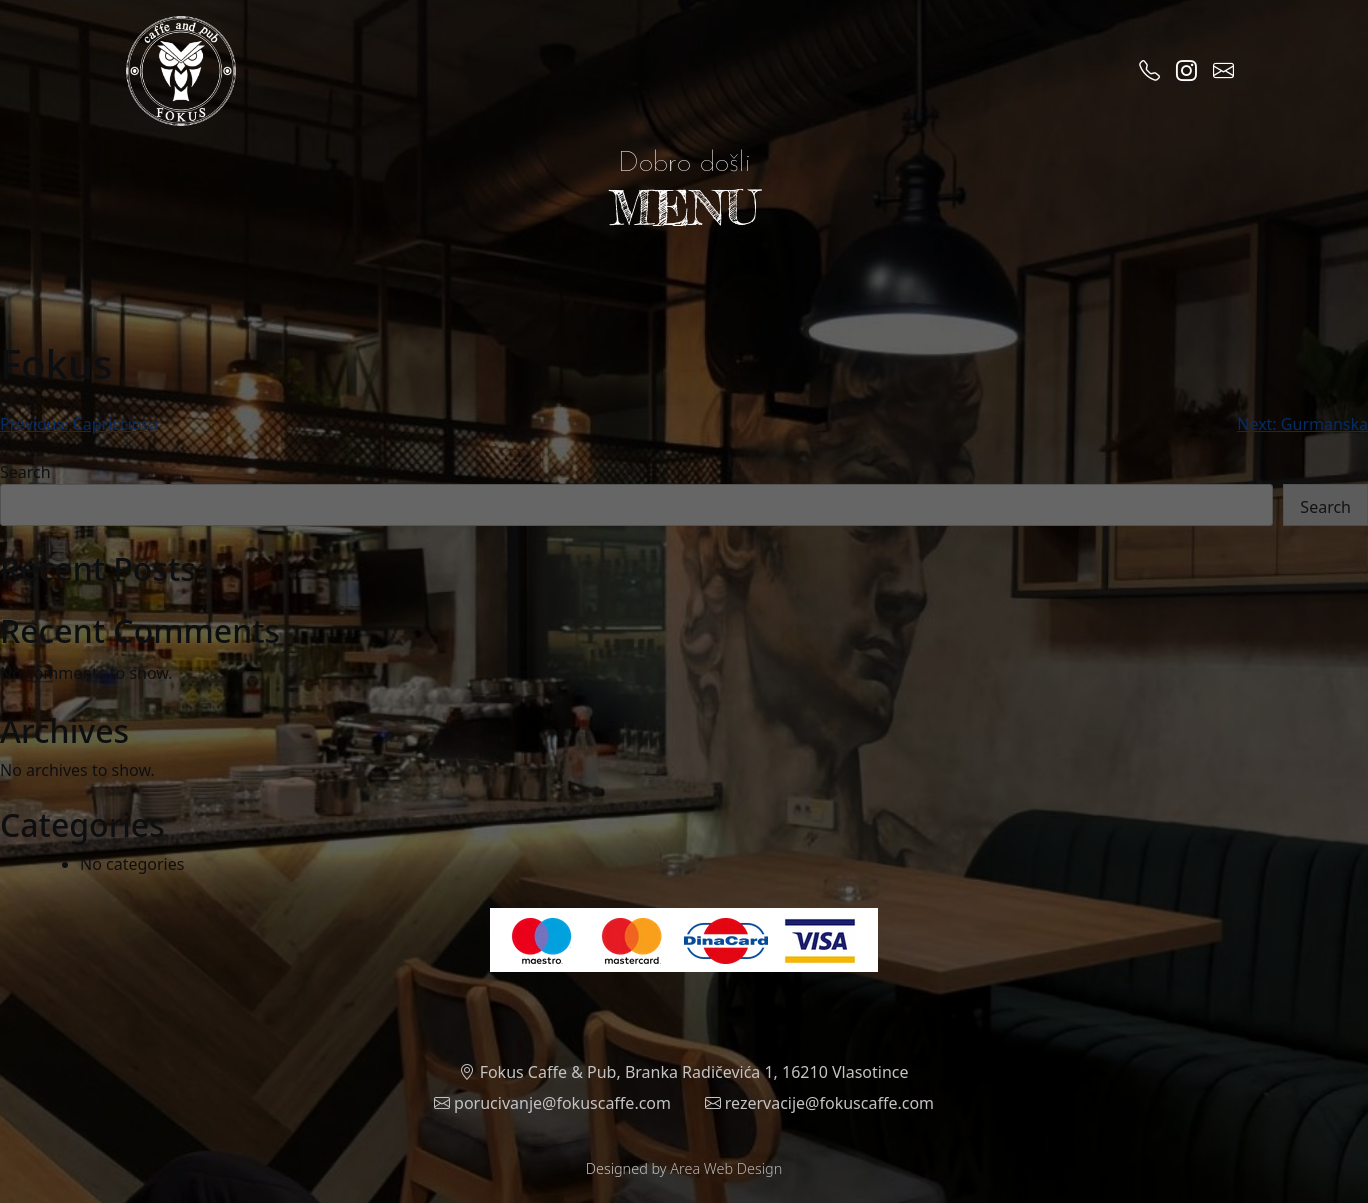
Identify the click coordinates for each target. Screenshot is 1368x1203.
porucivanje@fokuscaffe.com (552, 1103)
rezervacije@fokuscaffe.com (820, 1103)
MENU (684, 207)
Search (25, 472)
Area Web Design (726, 1168)
